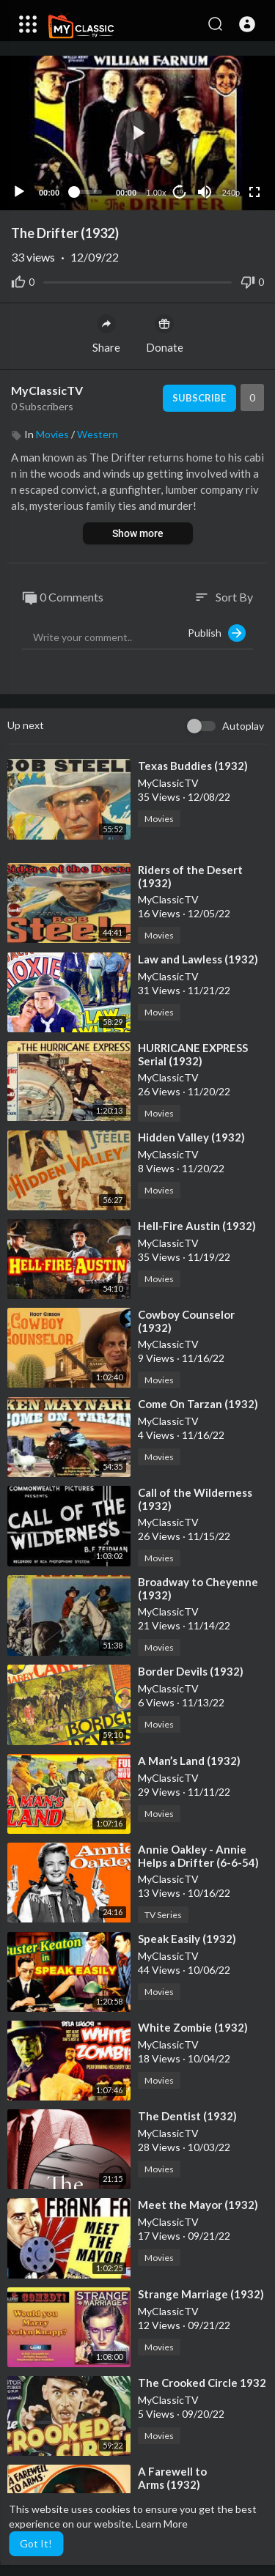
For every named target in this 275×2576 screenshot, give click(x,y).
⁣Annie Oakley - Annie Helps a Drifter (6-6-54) (198, 1856)
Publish (217, 633)
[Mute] (204, 192)
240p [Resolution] (231, 192)
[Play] (19, 192)
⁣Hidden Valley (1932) (191, 1137)
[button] (247, 24)
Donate (164, 334)
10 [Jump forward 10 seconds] (180, 191)
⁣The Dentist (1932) (187, 2115)
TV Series (163, 1914)
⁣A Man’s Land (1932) (189, 1760)
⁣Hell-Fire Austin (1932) (197, 1225)
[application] (137, 133)
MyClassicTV (47, 390)
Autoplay (243, 725)
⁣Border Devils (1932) (190, 1671)
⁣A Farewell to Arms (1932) (172, 2478)
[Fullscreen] (254, 192)
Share (106, 334)
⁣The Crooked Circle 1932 (202, 2382)
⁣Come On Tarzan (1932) (198, 1403)
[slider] (87, 192)
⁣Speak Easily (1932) (187, 1938)
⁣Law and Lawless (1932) (198, 959)
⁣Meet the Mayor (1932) (198, 2204)
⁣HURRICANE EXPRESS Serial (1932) (193, 1054)
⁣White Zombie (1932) (193, 2027)
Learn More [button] (162, 2523)
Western (97, 434)
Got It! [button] (36, 2543)
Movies (52, 434)
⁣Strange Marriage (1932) (201, 2294)
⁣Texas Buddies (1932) (193, 765)
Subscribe (199, 398)
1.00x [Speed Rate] (156, 192)
